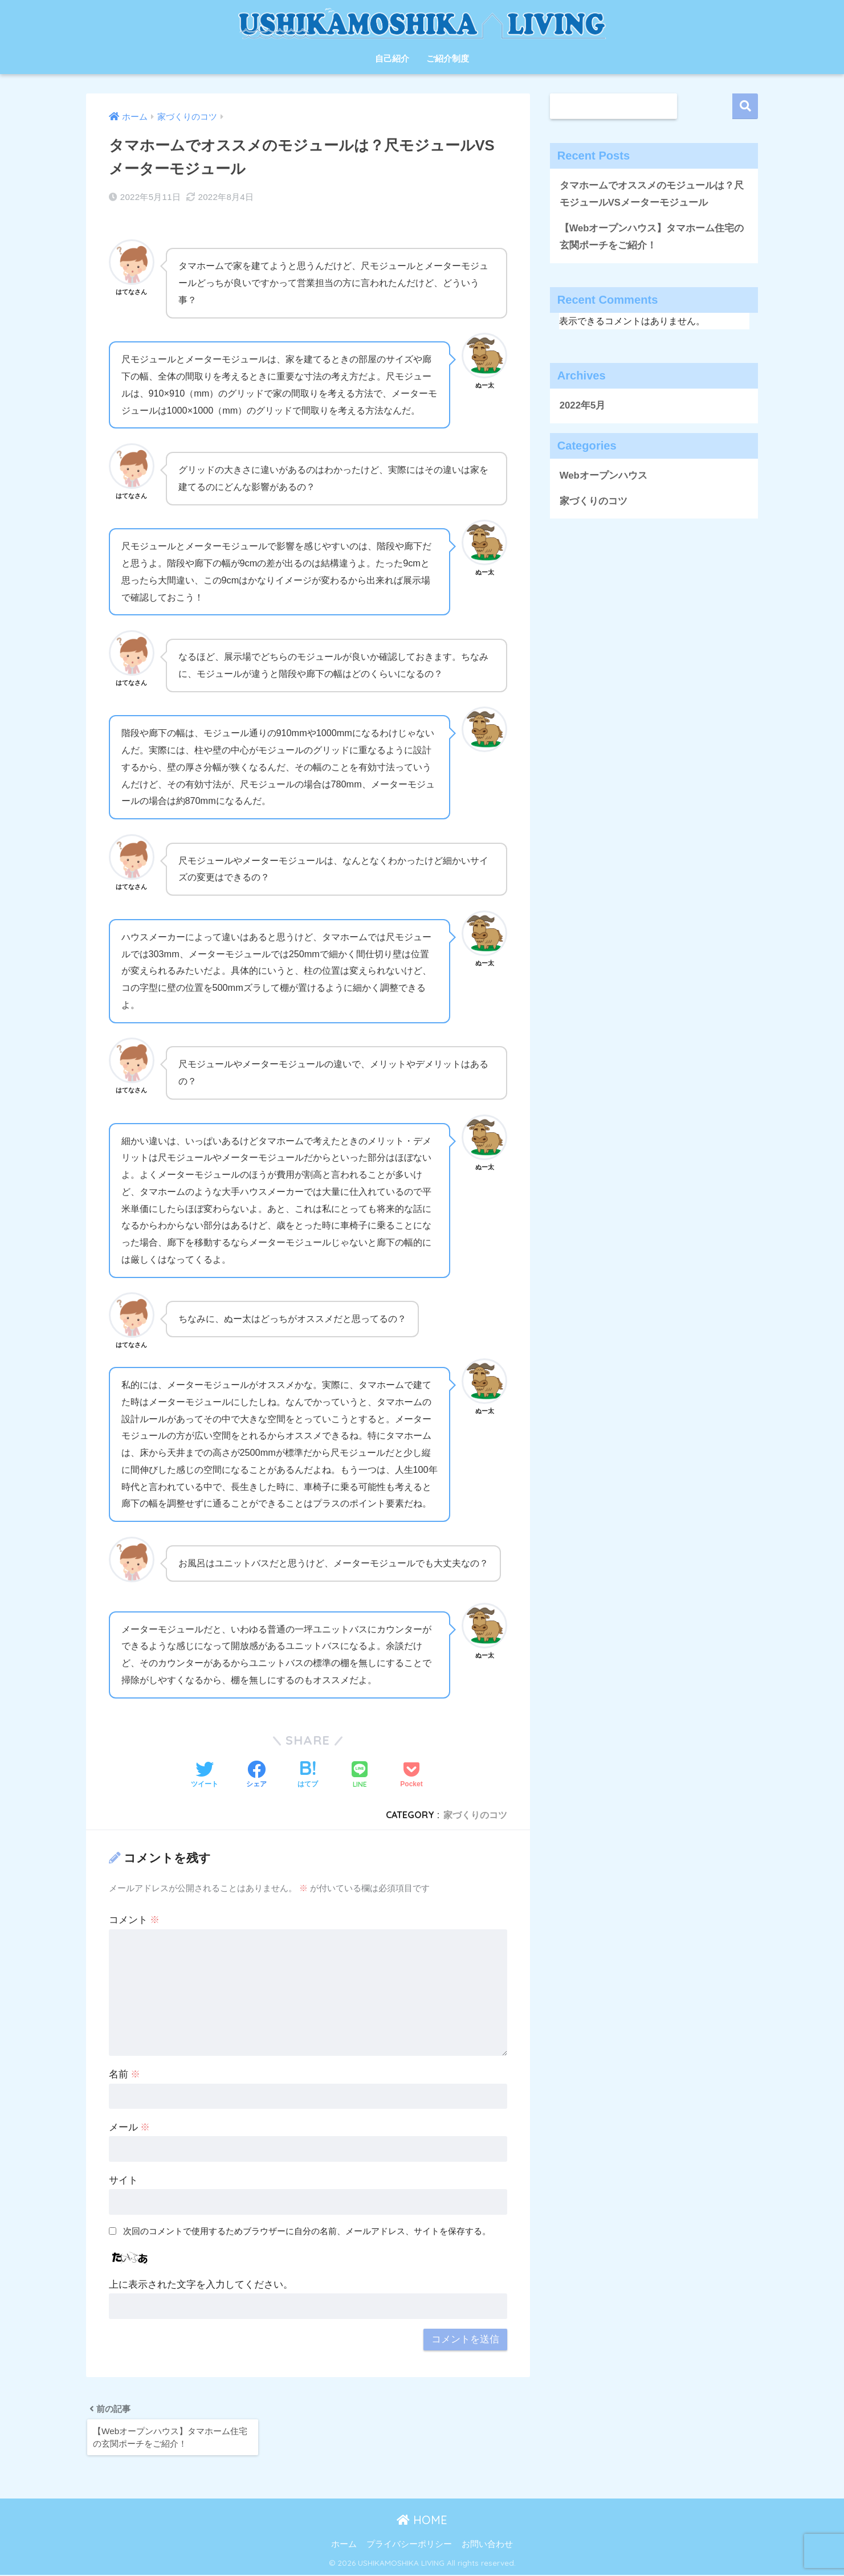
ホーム (344, 2545)
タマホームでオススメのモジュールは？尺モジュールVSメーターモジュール (652, 194)
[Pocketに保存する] (411, 1775)
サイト (123, 2180)
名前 (125, 2074)
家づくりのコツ (475, 1814)
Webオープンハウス (603, 476)
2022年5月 (583, 406)
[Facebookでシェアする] (256, 1775)
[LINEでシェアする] (360, 1775)
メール (129, 2127)
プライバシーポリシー (409, 2545)
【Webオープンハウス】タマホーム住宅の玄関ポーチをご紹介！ (652, 237)
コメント (134, 1919)
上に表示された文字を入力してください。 (201, 2284)
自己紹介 (392, 58)
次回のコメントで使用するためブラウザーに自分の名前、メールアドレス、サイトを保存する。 (307, 2231)
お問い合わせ (487, 2545)
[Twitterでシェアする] (204, 1775)
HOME (422, 2521)
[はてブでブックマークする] (307, 1775)
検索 (745, 106)
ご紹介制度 (447, 58)
